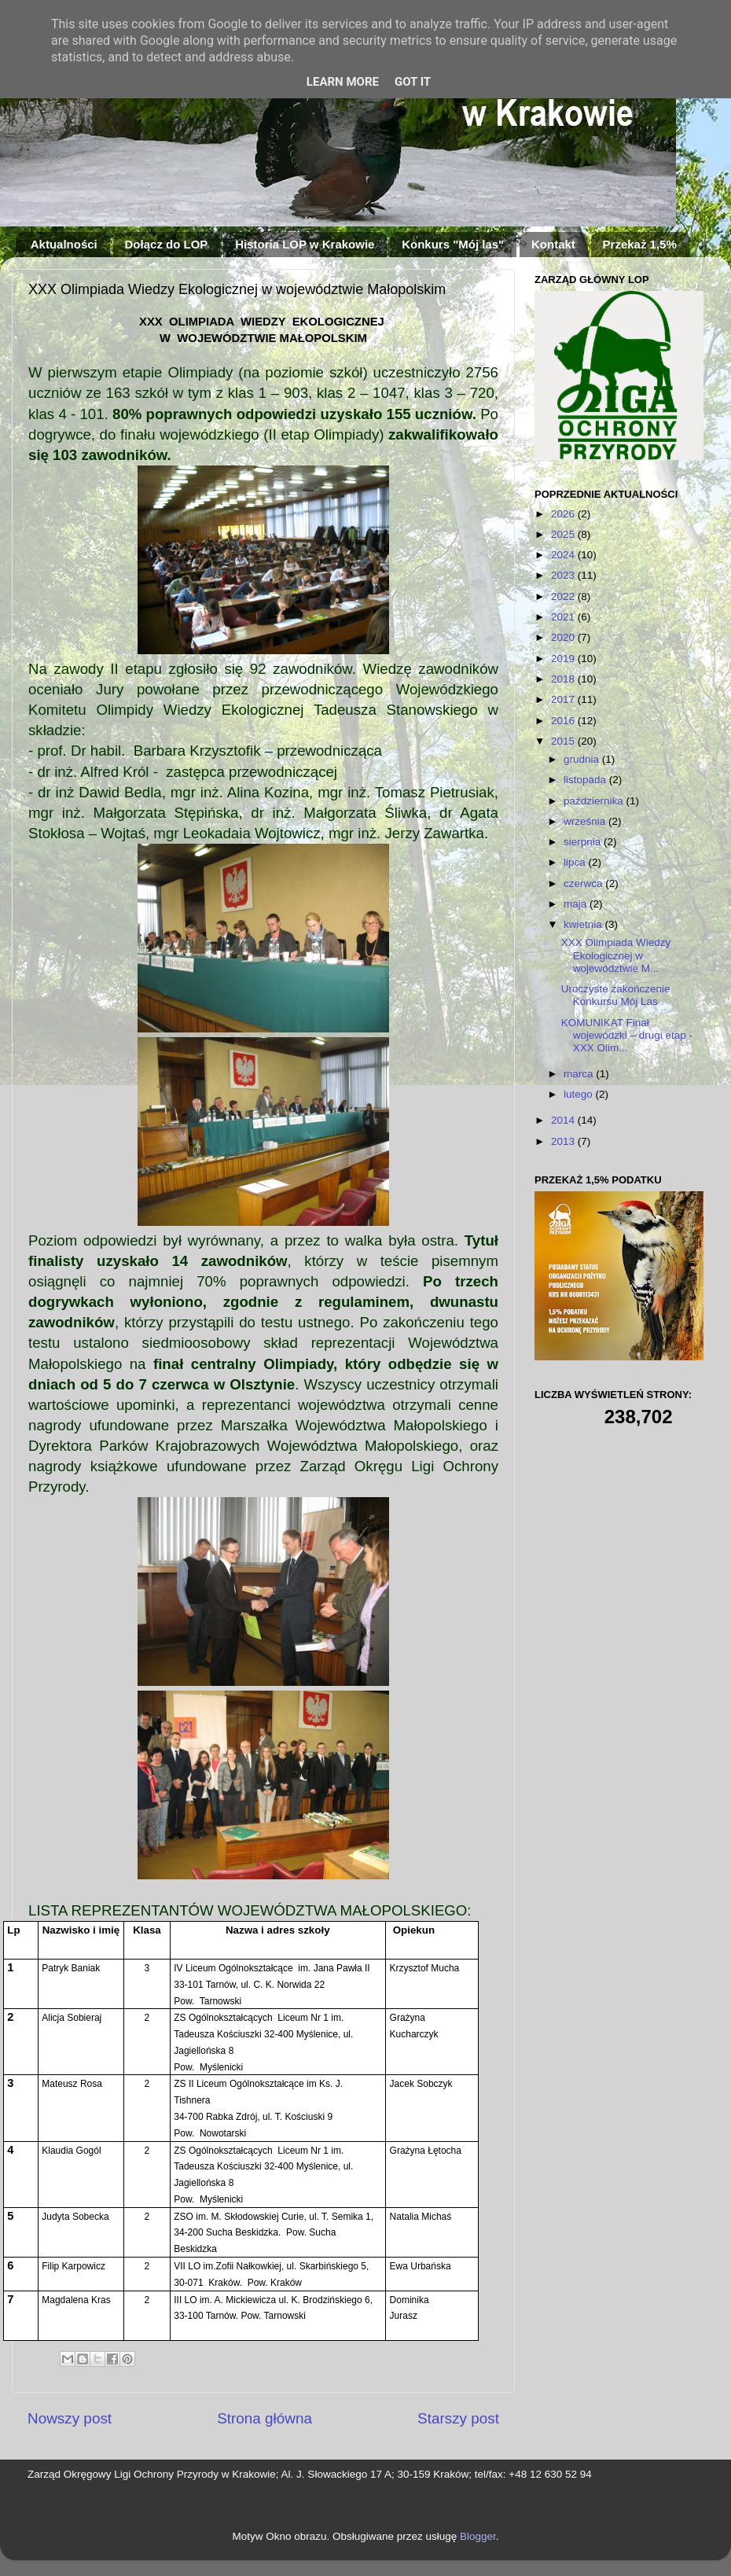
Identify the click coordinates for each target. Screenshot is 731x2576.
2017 (564, 699)
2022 (564, 596)
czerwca (584, 883)
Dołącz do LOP (166, 244)
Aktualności (64, 244)
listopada (586, 780)
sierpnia (584, 842)
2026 (564, 514)
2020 (564, 637)
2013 (564, 1141)
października (595, 801)
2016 (564, 721)
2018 (564, 679)
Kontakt (553, 244)
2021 (564, 617)
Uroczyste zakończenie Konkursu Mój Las (615, 995)
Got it (413, 82)
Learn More (343, 82)
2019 (564, 658)
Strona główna (264, 2418)
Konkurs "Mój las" (453, 244)
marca (580, 1074)
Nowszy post (70, 2418)
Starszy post (458, 2418)
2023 (564, 575)
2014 (564, 1120)
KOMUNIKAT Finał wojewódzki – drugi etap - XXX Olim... (626, 1035)
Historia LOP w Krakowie (304, 244)
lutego (580, 1094)
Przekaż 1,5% (640, 244)
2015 (564, 741)
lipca (576, 862)
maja (577, 904)
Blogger (478, 2536)
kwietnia (584, 924)
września (586, 821)
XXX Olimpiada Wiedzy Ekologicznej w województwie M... (616, 955)
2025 (564, 534)
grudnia (583, 759)
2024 (564, 555)
